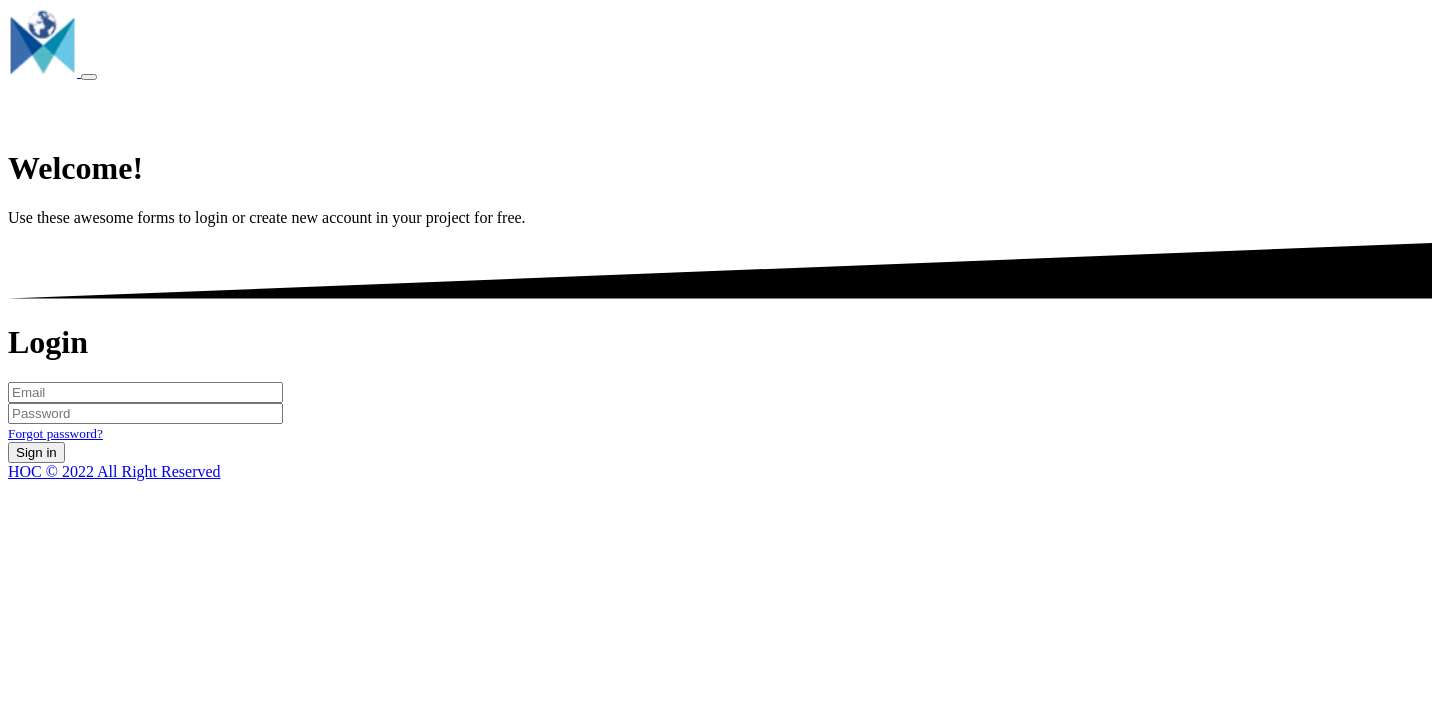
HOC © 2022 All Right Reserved (114, 471)
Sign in (36, 452)
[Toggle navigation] (89, 77)
